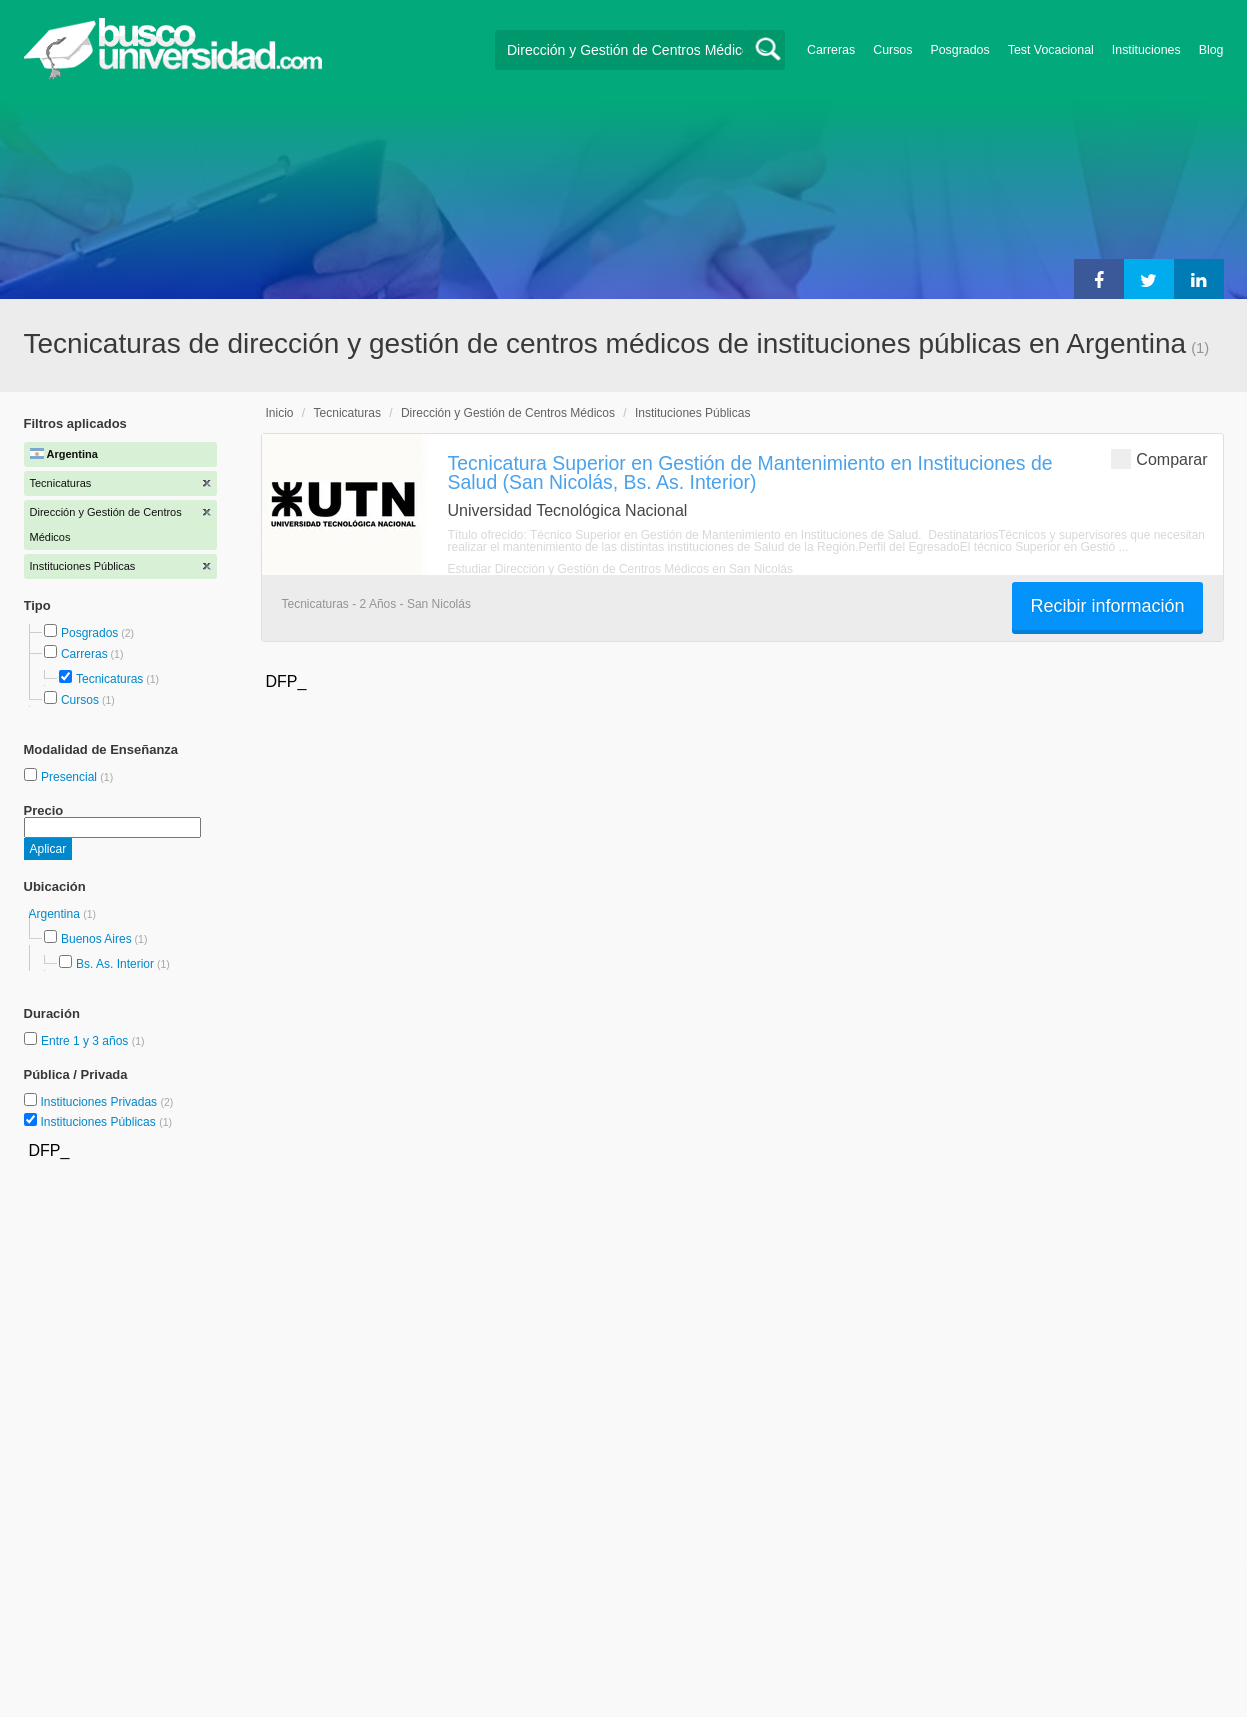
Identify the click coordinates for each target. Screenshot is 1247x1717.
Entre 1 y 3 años (86, 1041)
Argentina (56, 914)
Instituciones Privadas (106, 1102)
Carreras (831, 50)
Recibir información (1107, 606)
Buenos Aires (96, 939)
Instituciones (1146, 50)
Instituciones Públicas (106, 1122)
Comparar (1159, 458)
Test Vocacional (1051, 50)
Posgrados (959, 50)
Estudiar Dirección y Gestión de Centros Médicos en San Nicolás (621, 569)
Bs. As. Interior (115, 964)
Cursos (892, 50)
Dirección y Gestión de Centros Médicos (508, 413)
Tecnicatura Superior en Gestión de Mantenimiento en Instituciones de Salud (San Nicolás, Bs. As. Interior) (750, 472)
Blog (1211, 50)
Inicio (280, 413)
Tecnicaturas (109, 679)
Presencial (70, 777)
